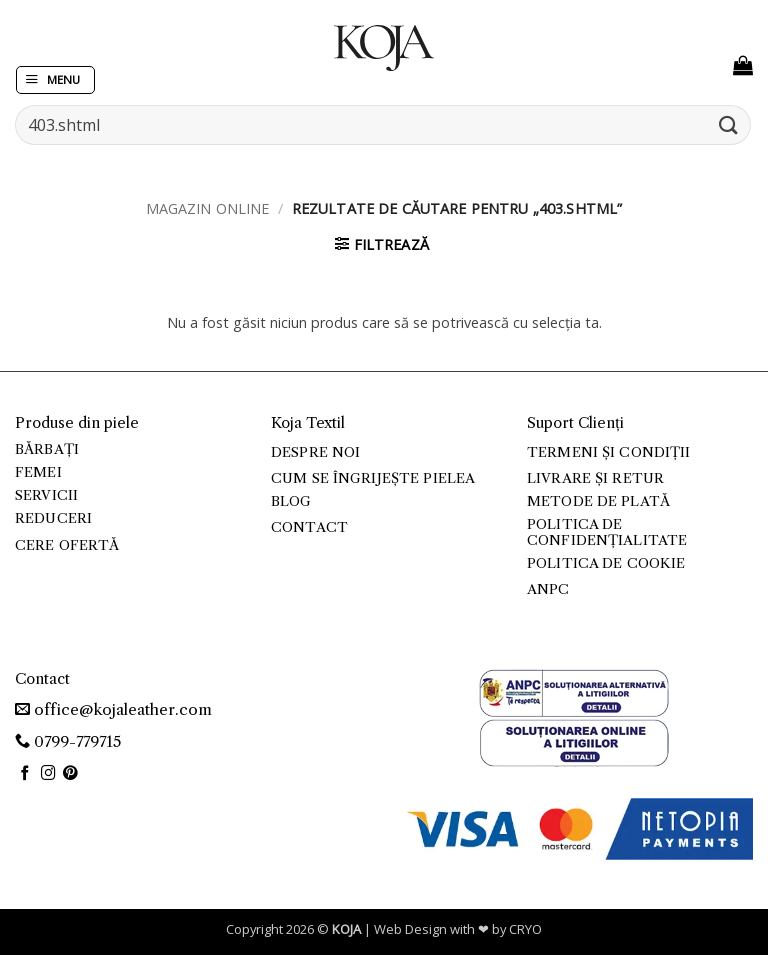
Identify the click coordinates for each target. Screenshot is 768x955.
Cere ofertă (67, 545)
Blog (291, 501)
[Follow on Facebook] (25, 774)
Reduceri (53, 518)
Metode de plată (598, 501)
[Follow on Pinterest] (70, 774)
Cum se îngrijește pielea (373, 478)
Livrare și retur (595, 478)
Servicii (46, 495)
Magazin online (208, 208)
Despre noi (315, 452)
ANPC (548, 589)
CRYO (525, 929)
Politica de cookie (606, 563)
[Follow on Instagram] (48, 774)
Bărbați (47, 449)
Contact (309, 527)
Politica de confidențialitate (607, 532)
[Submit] (729, 124)
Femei (38, 472)
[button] (55, 80)
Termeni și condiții (609, 452)
